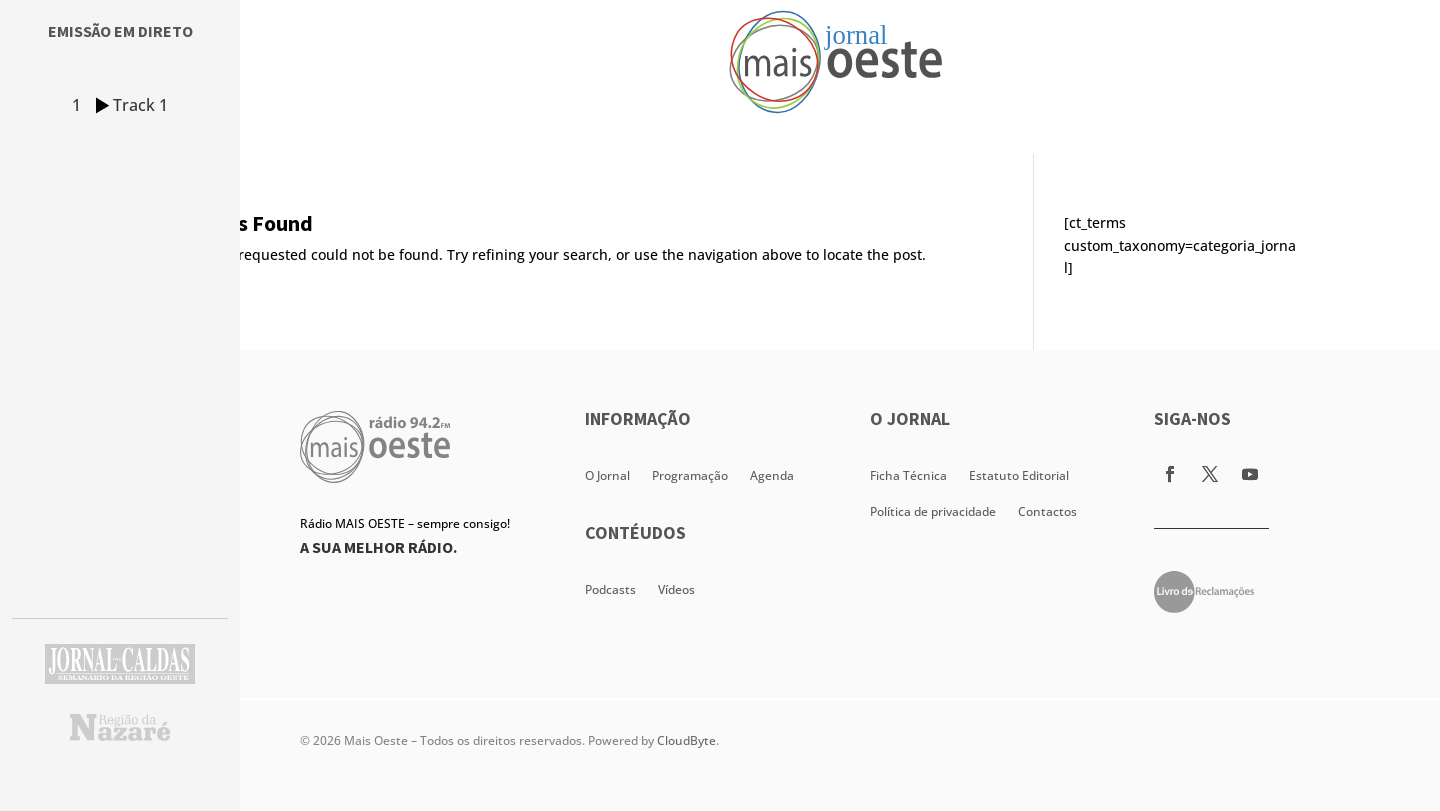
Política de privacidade (933, 511)
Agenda (772, 475)
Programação (690, 475)
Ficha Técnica (908, 475)
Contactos (1047, 511)
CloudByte (686, 740)
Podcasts (610, 589)
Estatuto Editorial (1019, 475)
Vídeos (676, 589)
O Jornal (607, 475)
